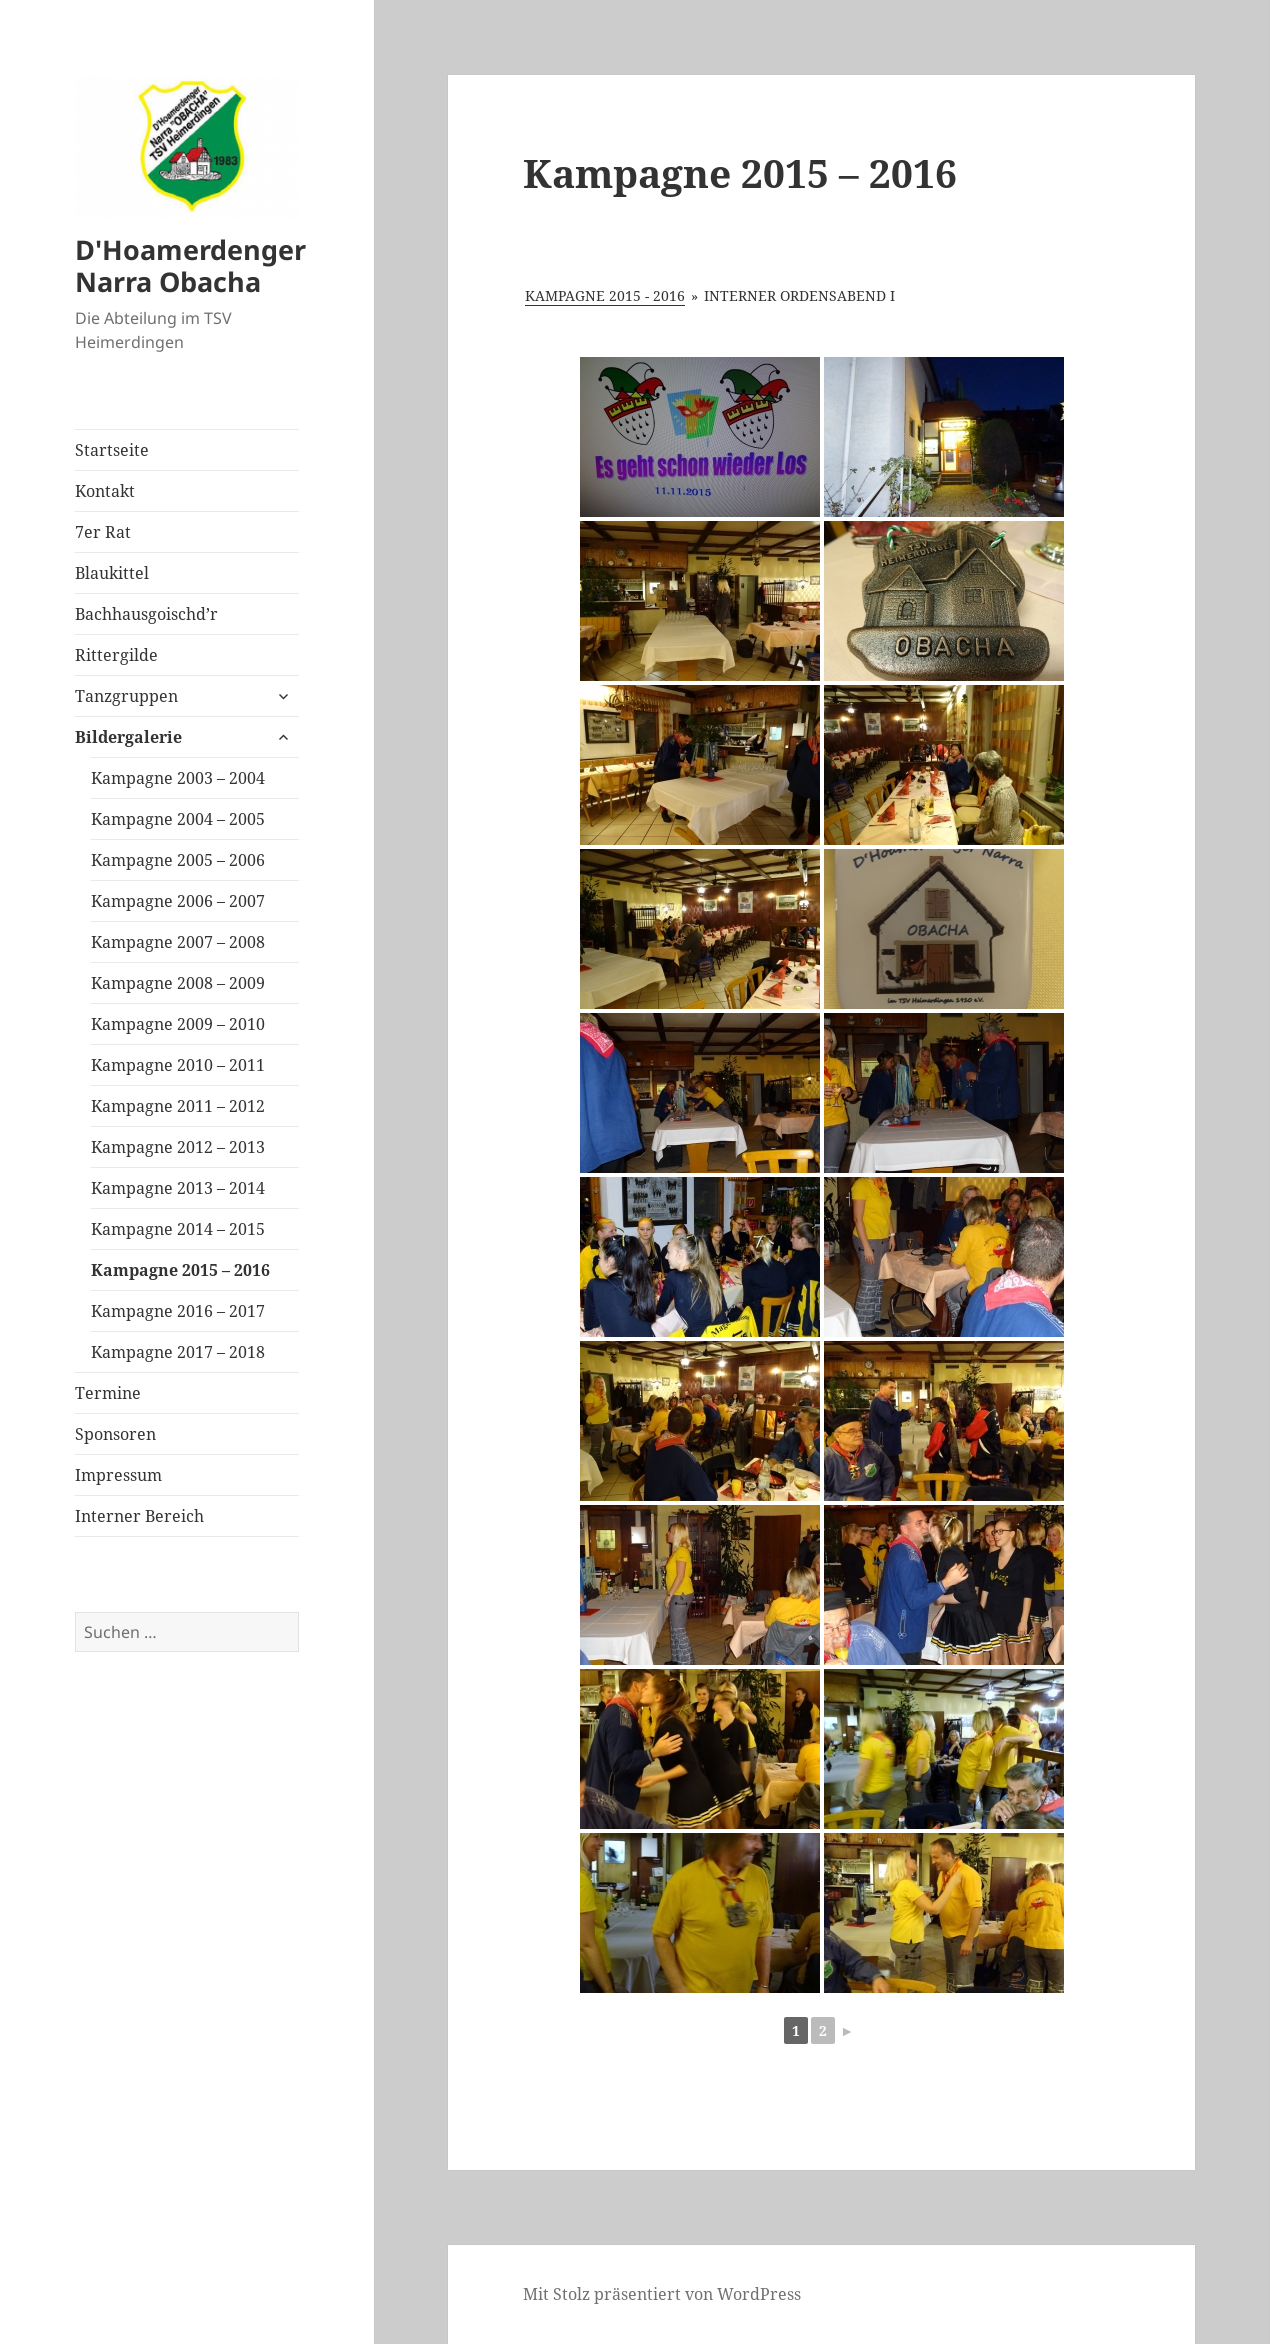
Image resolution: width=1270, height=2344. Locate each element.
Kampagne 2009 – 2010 (178, 1024)
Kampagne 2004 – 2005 (178, 819)
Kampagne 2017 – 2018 (178, 1352)
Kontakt (105, 491)
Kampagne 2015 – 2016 (180, 1270)
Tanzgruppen (126, 696)
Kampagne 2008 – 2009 (178, 983)
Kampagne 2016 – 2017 (178, 1311)
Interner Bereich (139, 1516)
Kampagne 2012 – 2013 (178, 1147)
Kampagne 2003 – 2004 (178, 778)
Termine (108, 1393)
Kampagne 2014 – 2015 (178, 1229)
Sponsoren (115, 1434)
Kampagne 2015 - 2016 (605, 295)
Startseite (112, 450)
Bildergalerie (128, 737)
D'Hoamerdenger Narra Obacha (190, 265)
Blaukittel (112, 573)
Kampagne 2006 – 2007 (178, 901)
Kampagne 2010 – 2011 (178, 1065)
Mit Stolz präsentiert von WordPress (662, 2294)
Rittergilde (116, 655)
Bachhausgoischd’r (146, 614)
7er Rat (103, 532)
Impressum (118, 1475)
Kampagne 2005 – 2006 (178, 860)
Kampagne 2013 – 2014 (178, 1188)
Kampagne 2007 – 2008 (178, 942)
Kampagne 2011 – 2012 (178, 1106)
